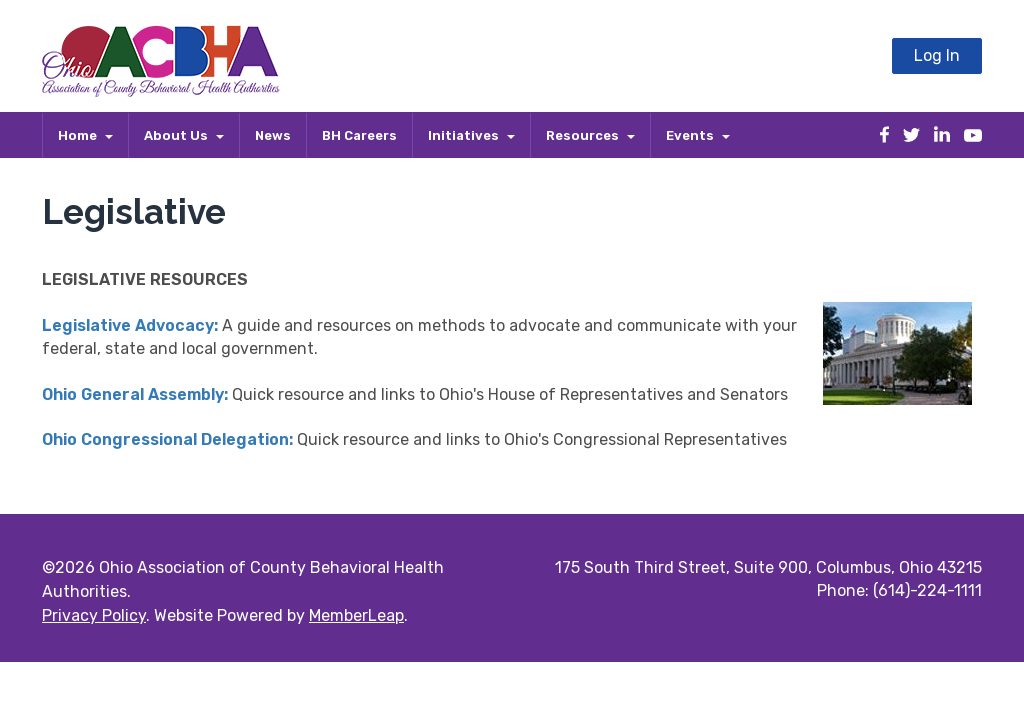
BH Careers (359, 135)
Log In (937, 55)
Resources (590, 135)
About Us (184, 135)
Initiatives (471, 135)
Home (85, 135)
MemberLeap (356, 615)
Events (698, 135)
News (273, 135)
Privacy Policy (94, 615)
